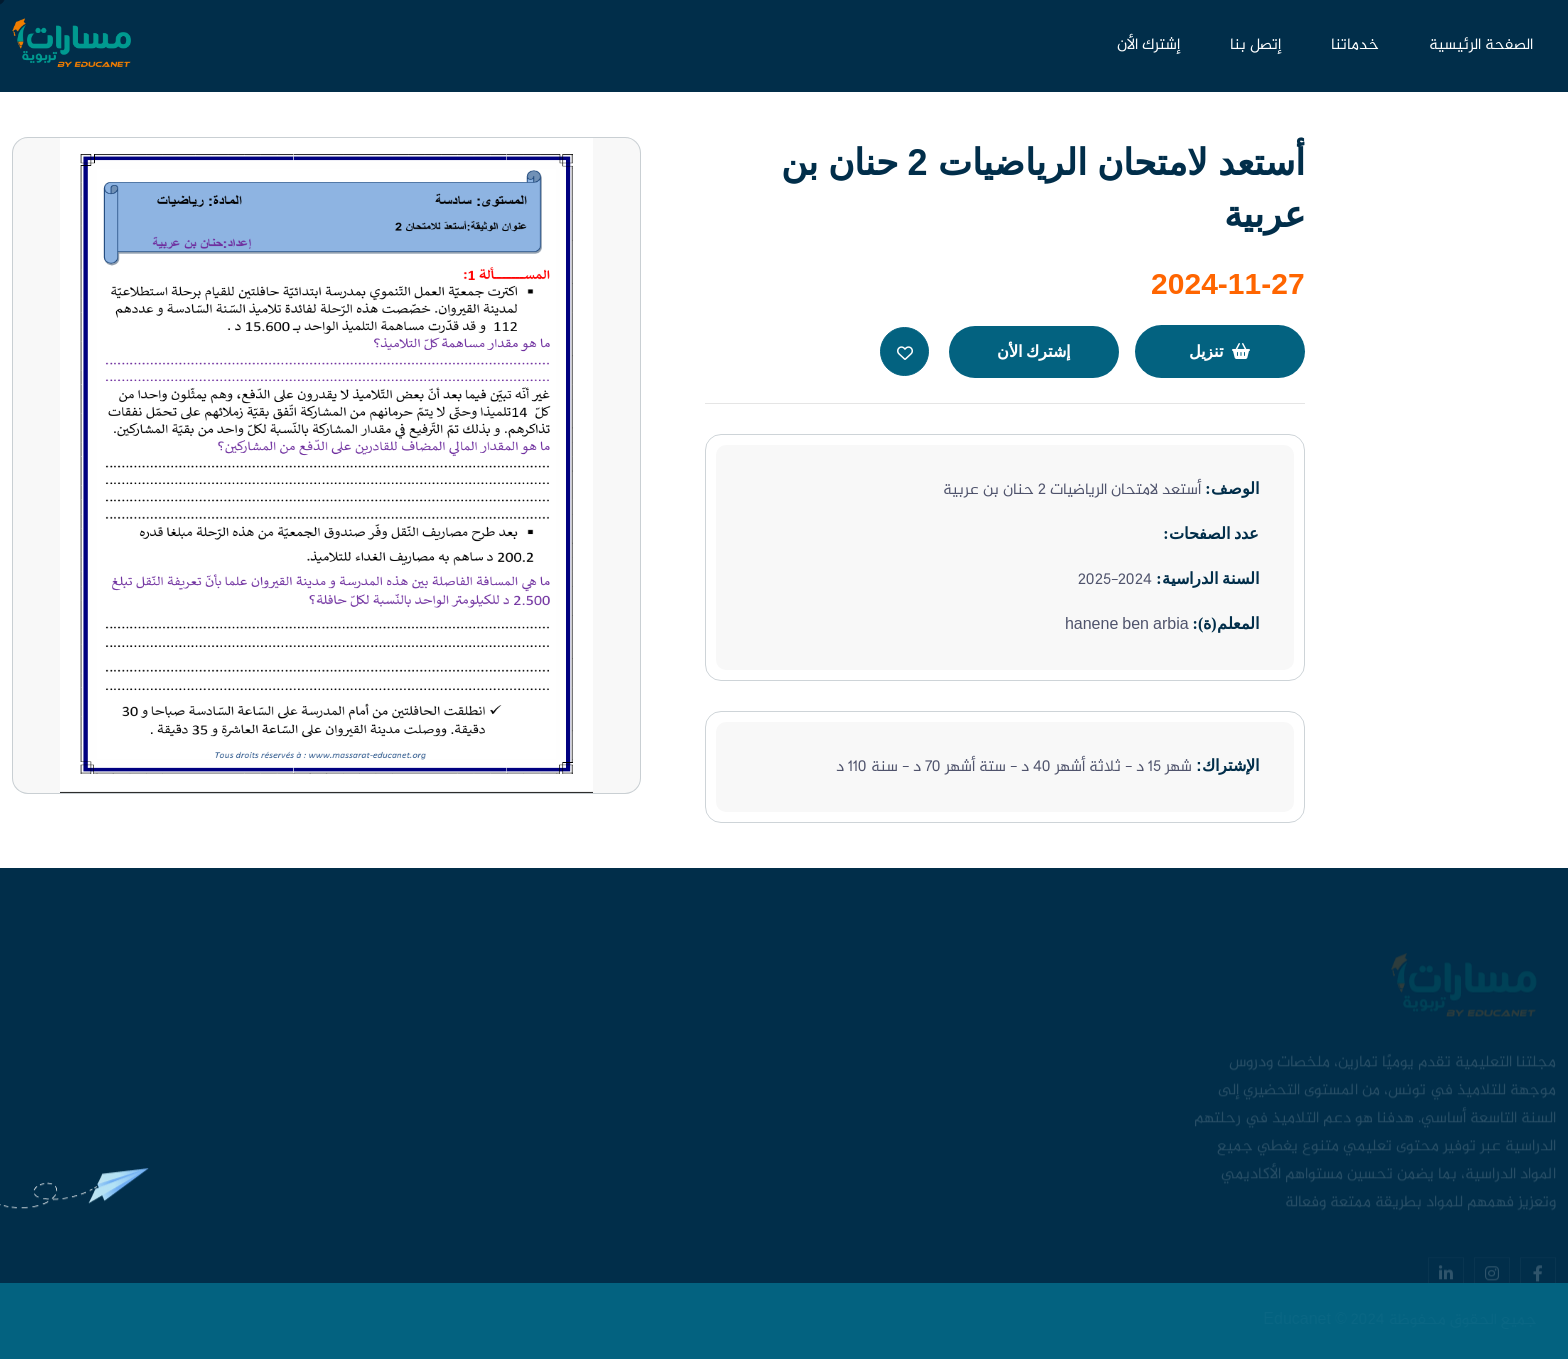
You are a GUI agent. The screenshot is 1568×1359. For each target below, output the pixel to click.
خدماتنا (1355, 45)
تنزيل (1219, 351)
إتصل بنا (1255, 45)
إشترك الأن (1148, 45)
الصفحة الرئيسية (1481, 45)
